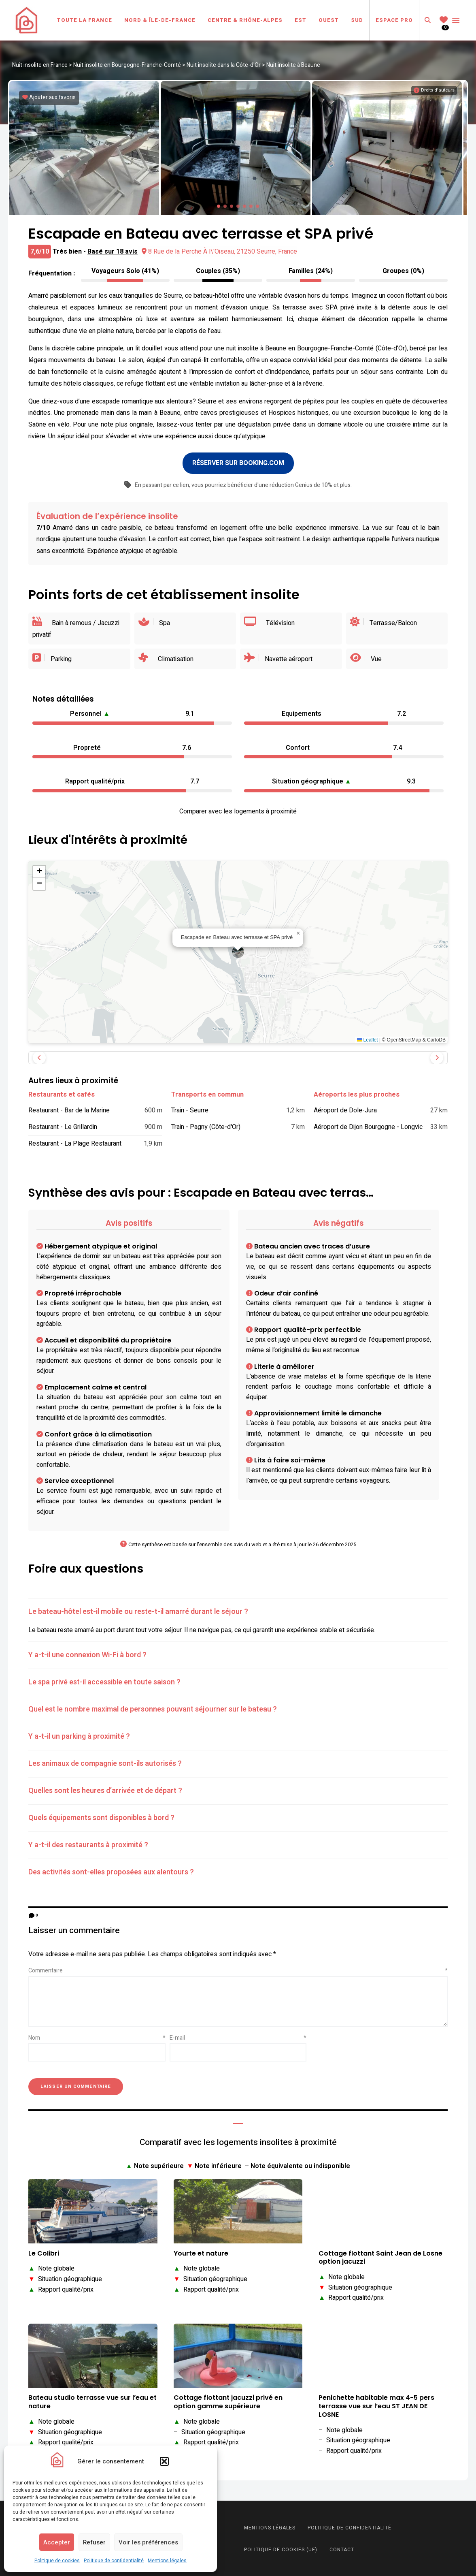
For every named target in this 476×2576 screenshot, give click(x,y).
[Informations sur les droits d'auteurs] (434, 90)
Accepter (56, 2542)
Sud (357, 20)
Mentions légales (167, 2560)
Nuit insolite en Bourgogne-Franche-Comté (127, 65)
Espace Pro (394, 20)
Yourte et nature (201, 2252)
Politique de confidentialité (114, 2560)
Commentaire (238, 1970)
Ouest (329, 20)
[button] (164, 2461)
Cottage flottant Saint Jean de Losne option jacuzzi (380, 2256)
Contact (341, 2549)
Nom (97, 2037)
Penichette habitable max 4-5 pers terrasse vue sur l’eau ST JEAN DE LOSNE (376, 2405)
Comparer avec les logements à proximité (238, 810)
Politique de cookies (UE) (280, 2549)
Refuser (94, 2542)
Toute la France (84, 20)
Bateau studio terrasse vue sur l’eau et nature (92, 2401)
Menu (456, 20)
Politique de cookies (57, 2560)
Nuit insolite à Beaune (293, 65)
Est (300, 20)
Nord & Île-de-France (160, 20)
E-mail (238, 2037)
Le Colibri (43, 2252)
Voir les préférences (148, 2542)
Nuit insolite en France (40, 65)
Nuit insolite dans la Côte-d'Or (224, 65)
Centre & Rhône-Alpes (245, 20)
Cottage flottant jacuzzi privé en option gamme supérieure (228, 2401)
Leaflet (367, 1038)
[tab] (238, 1610)
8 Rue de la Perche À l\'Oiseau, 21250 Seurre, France (219, 250)
